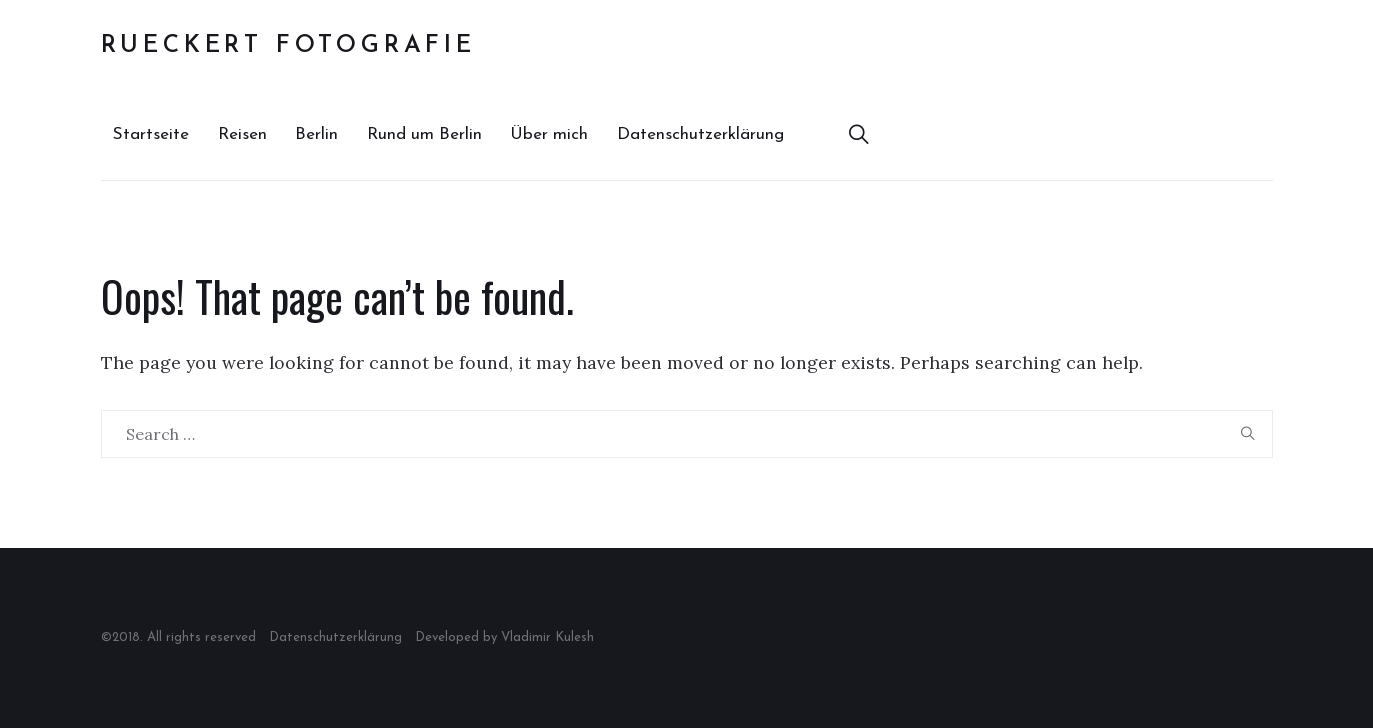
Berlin (316, 134)
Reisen (242, 134)
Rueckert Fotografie (288, 46)
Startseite (151, 134)
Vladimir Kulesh (547, 637)
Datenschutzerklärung (700, 134)
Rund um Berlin (424, 134)
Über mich (549, 134)
